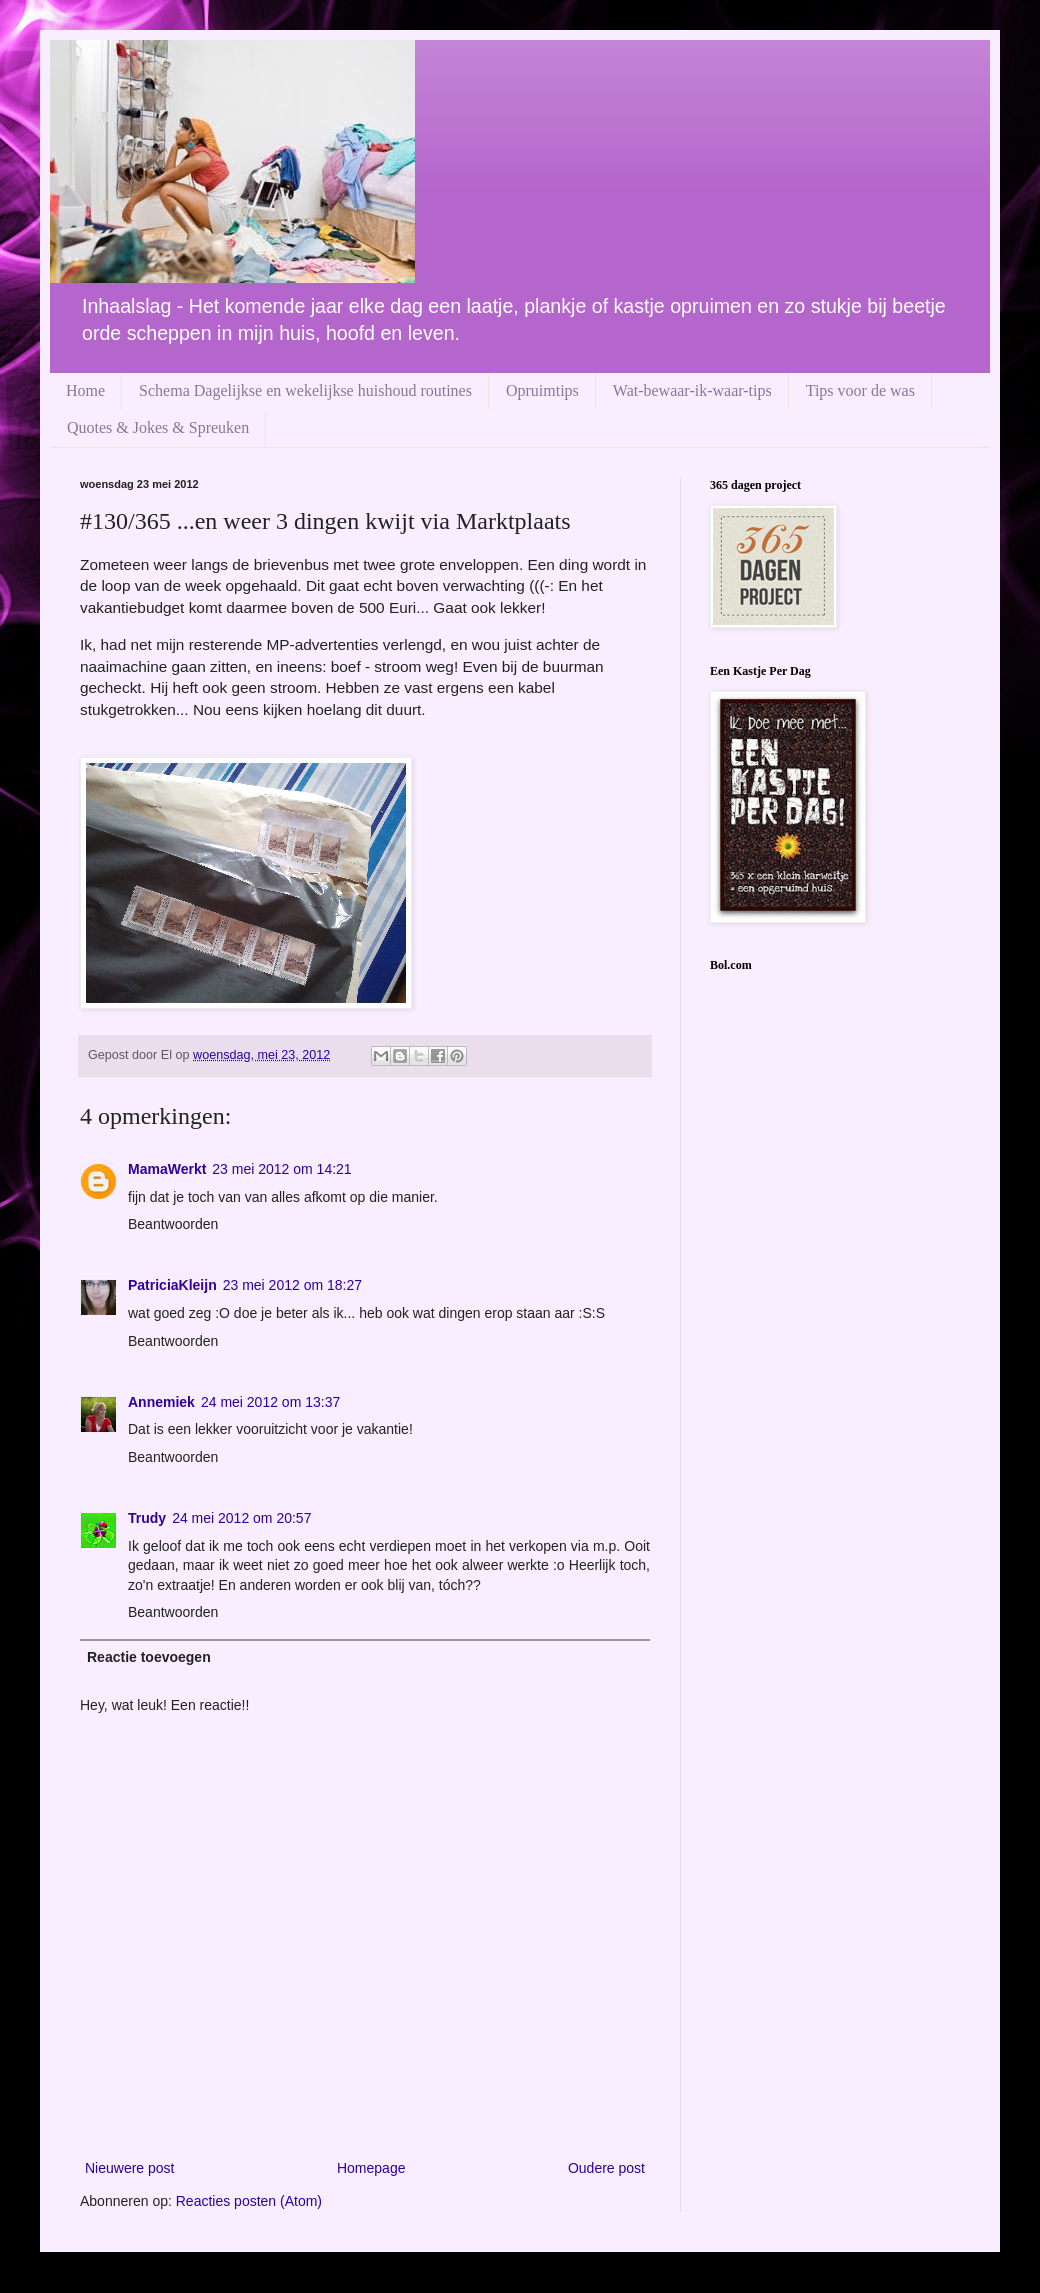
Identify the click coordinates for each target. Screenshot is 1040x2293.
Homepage (371, 2168)
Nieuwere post (130, 2168)
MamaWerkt (167, 1169)
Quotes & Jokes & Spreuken (158, 427)
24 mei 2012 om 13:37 (270, 1402)
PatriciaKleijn (172, 1285)
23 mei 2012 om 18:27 (292, 1285)
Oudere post (606, 2168)
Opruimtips (542, 390)
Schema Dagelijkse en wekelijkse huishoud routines (305, 390)
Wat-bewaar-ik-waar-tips (692, 390)
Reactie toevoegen (149, 1657)
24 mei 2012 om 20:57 (241, 1518)
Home (85, 390)
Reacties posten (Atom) (249, 2201)
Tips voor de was (860, 390)
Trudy (147, 1518)
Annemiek (161, 1402)
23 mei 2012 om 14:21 (281, 1169)
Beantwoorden (173, 1224)
